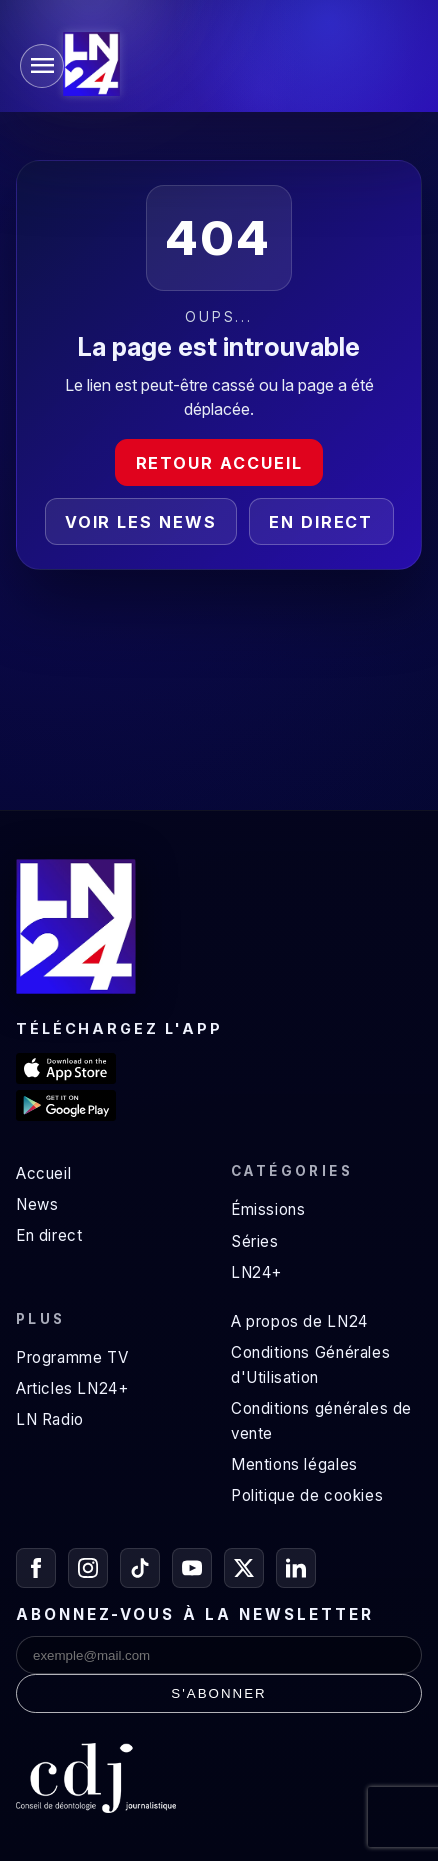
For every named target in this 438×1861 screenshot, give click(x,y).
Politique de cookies (307, 1495)
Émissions (268, 1209)
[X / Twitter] (244, 1568)
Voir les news (141, 522)
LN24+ (256, 1272)
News (37, 1204)
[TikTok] (140, 1568)
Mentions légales (294, 1464)
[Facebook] (36, 1568)
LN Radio (50, 1419)
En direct (321, 522)
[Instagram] (88, 1568)
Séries (255, 1241)
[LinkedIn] (296, 1568)
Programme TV (72, 1357)
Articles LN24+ (72, 1388)
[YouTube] (192, 1568)
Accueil (43, 1173)
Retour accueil (219, 463)
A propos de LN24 (299, 1321)
